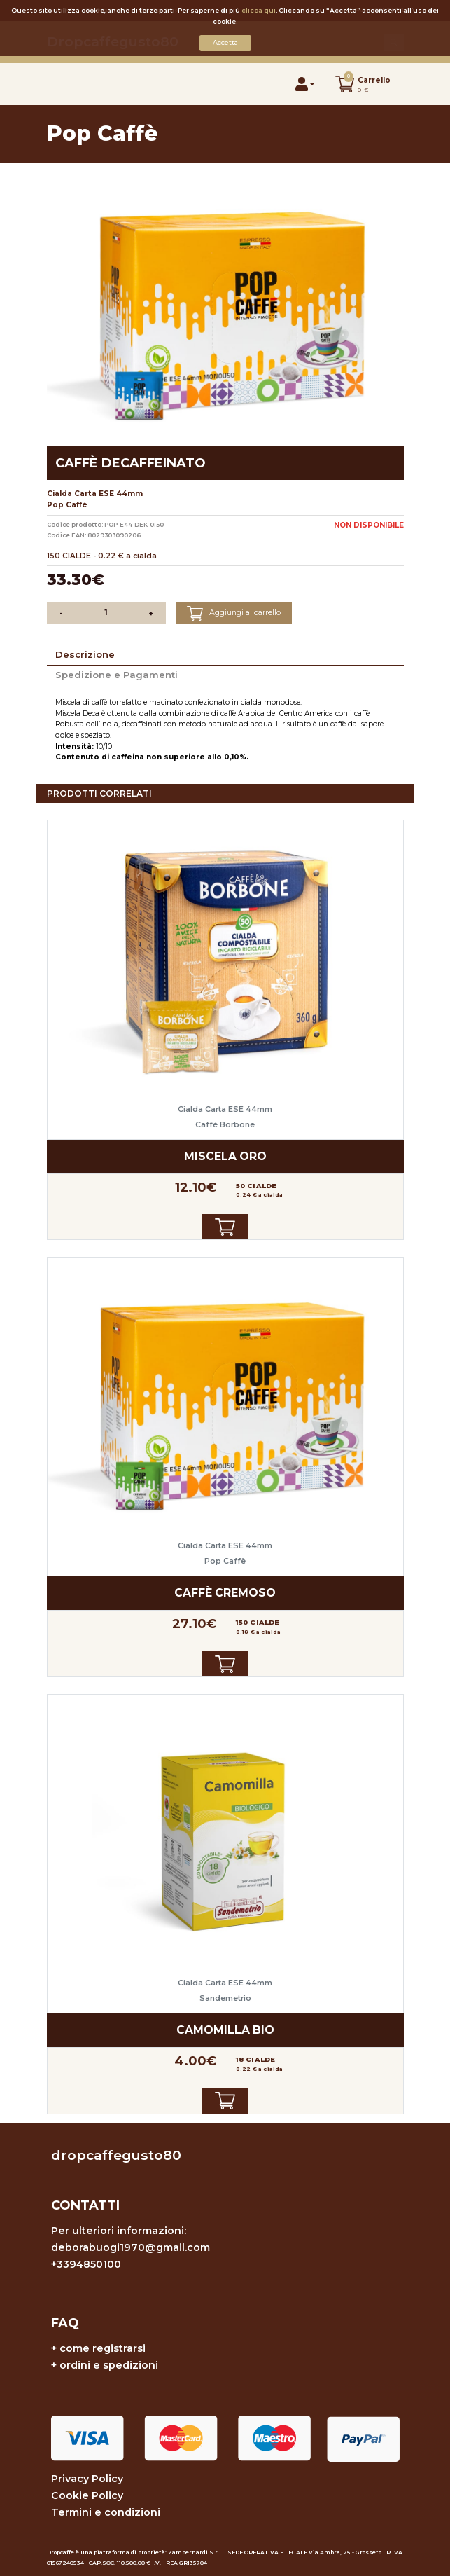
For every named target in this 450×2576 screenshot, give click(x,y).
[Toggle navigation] (62, 84)
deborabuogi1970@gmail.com (130, 2247)
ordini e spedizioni (108, 2365)
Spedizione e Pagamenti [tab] (116, 674)
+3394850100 (86, 2264)
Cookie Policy (87, 2495)
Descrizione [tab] (85, 654)
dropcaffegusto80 (116, 2155)
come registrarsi (102, 2348)
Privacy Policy (87, 2478)
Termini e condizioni (105, 2512)
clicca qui (258, 10)
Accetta (225, 42)
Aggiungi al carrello (234, 613)
